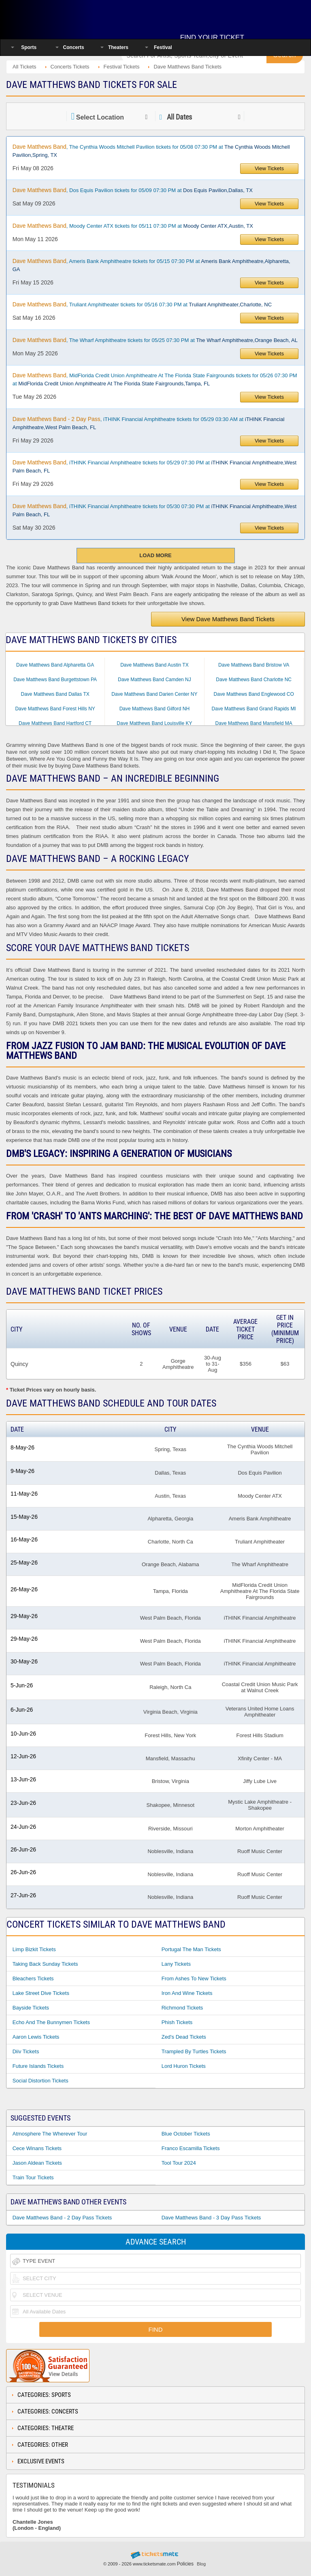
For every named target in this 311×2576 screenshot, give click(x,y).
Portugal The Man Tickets (191, 1949)
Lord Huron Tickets (184, 2066)
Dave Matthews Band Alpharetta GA (55, 665)
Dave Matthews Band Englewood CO (254, 694)
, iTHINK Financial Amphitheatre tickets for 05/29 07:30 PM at (154, 466)
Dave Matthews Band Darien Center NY (154, 694)
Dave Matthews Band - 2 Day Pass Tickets (62, 2218)
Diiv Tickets (26, 2051)
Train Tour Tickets (33, 2177)
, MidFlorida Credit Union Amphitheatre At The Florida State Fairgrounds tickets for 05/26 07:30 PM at (155, 379)
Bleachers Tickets (33, 1978)
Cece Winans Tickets (37, 2148)
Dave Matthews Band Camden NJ (154, 679)
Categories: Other (42, 2444)
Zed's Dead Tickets (184, 2037)
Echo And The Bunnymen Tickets (51, 2022)
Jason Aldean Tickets (37, 2163)
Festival (163, 47)
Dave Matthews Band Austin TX (154, 665)
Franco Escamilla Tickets (191, 2148)
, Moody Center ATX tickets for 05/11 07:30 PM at (133, 225)
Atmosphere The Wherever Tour (50, 2134)
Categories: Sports (44, 2395)
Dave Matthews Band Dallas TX (55, 694)
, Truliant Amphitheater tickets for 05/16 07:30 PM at (142, 304)
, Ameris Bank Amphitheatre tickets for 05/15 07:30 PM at (151, 265)
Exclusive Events (40, 2461)
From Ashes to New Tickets (194, 1978)
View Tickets (269, 168)
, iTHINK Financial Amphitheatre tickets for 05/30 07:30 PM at (154, 510)
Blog (201, 2563)
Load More (155, 555)
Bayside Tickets (31, 2008)
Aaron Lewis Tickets (36, 2037)
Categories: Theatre (45, 2428)
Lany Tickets (176, 1964)
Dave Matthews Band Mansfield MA (253, 723)
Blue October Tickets (186, 2134)
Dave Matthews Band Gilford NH (154, 709)
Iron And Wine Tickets (187, 1993)
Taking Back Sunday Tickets (45, 1964)
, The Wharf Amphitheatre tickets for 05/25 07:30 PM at (155, 340)
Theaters (118, 47)
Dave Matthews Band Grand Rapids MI (254, 709)
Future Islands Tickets (38, 2066)
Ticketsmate (58, 17)
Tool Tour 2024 (179, 2163)
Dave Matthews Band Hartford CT (55, 723)
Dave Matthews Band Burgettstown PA (55, 679)
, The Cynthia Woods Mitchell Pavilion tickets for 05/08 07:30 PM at (151, 150)
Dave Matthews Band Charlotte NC (254, 679)
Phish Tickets (177, 2022)
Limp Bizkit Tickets (34, 1949)
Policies (185, 2564)
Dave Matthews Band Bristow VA (253, 665)
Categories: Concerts (47, 2411)
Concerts (73, 47)
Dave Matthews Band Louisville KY (154, 723)
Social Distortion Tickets (40, 2081)
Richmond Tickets (182, 2008)
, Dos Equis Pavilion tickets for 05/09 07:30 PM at (133, 190)
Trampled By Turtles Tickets (194, 2051)
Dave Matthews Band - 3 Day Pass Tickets (211, 2218)
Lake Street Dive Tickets (41, 1993)
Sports (28, 47)
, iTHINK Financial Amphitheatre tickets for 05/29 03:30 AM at (149, 423)
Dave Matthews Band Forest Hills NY (55, 709)
